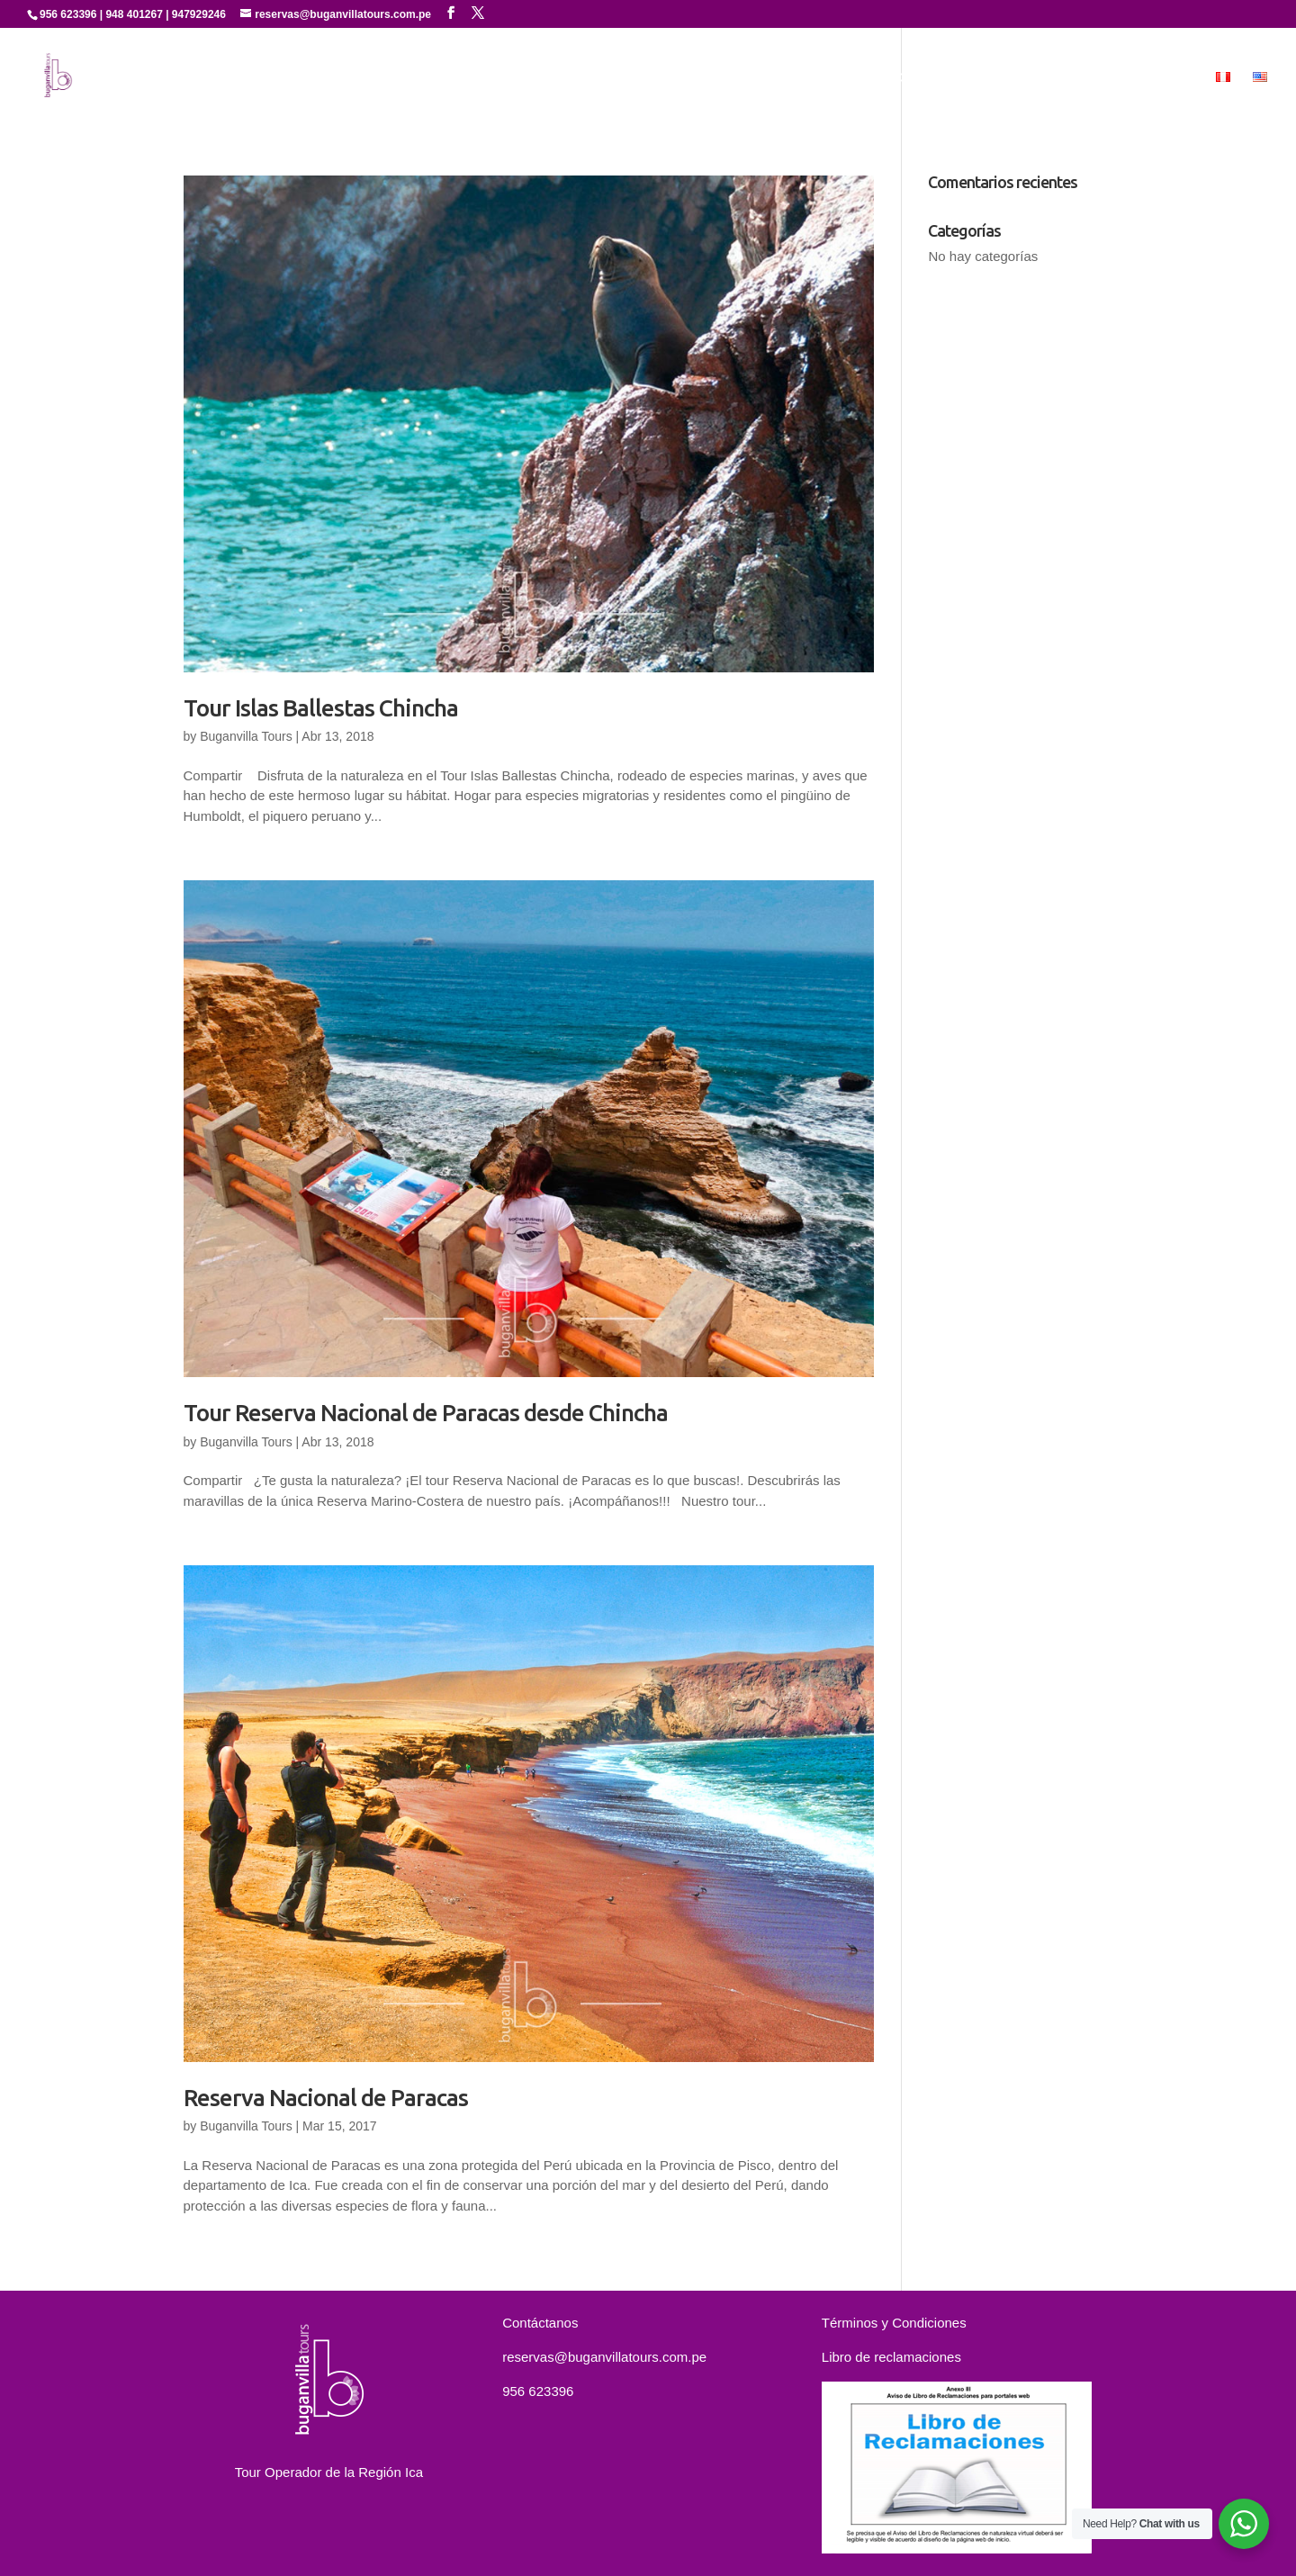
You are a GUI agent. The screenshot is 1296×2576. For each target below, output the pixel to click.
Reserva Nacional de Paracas (326, 2098)
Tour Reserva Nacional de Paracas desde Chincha (426, 1413)
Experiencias (879, 77)
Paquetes (992, 77)
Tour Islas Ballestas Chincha (321, 708)
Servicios (786, 77)
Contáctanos (1090, 77)
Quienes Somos (683, 77)
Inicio (593, 77)
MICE (1174, 77)
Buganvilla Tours (246, 736)
